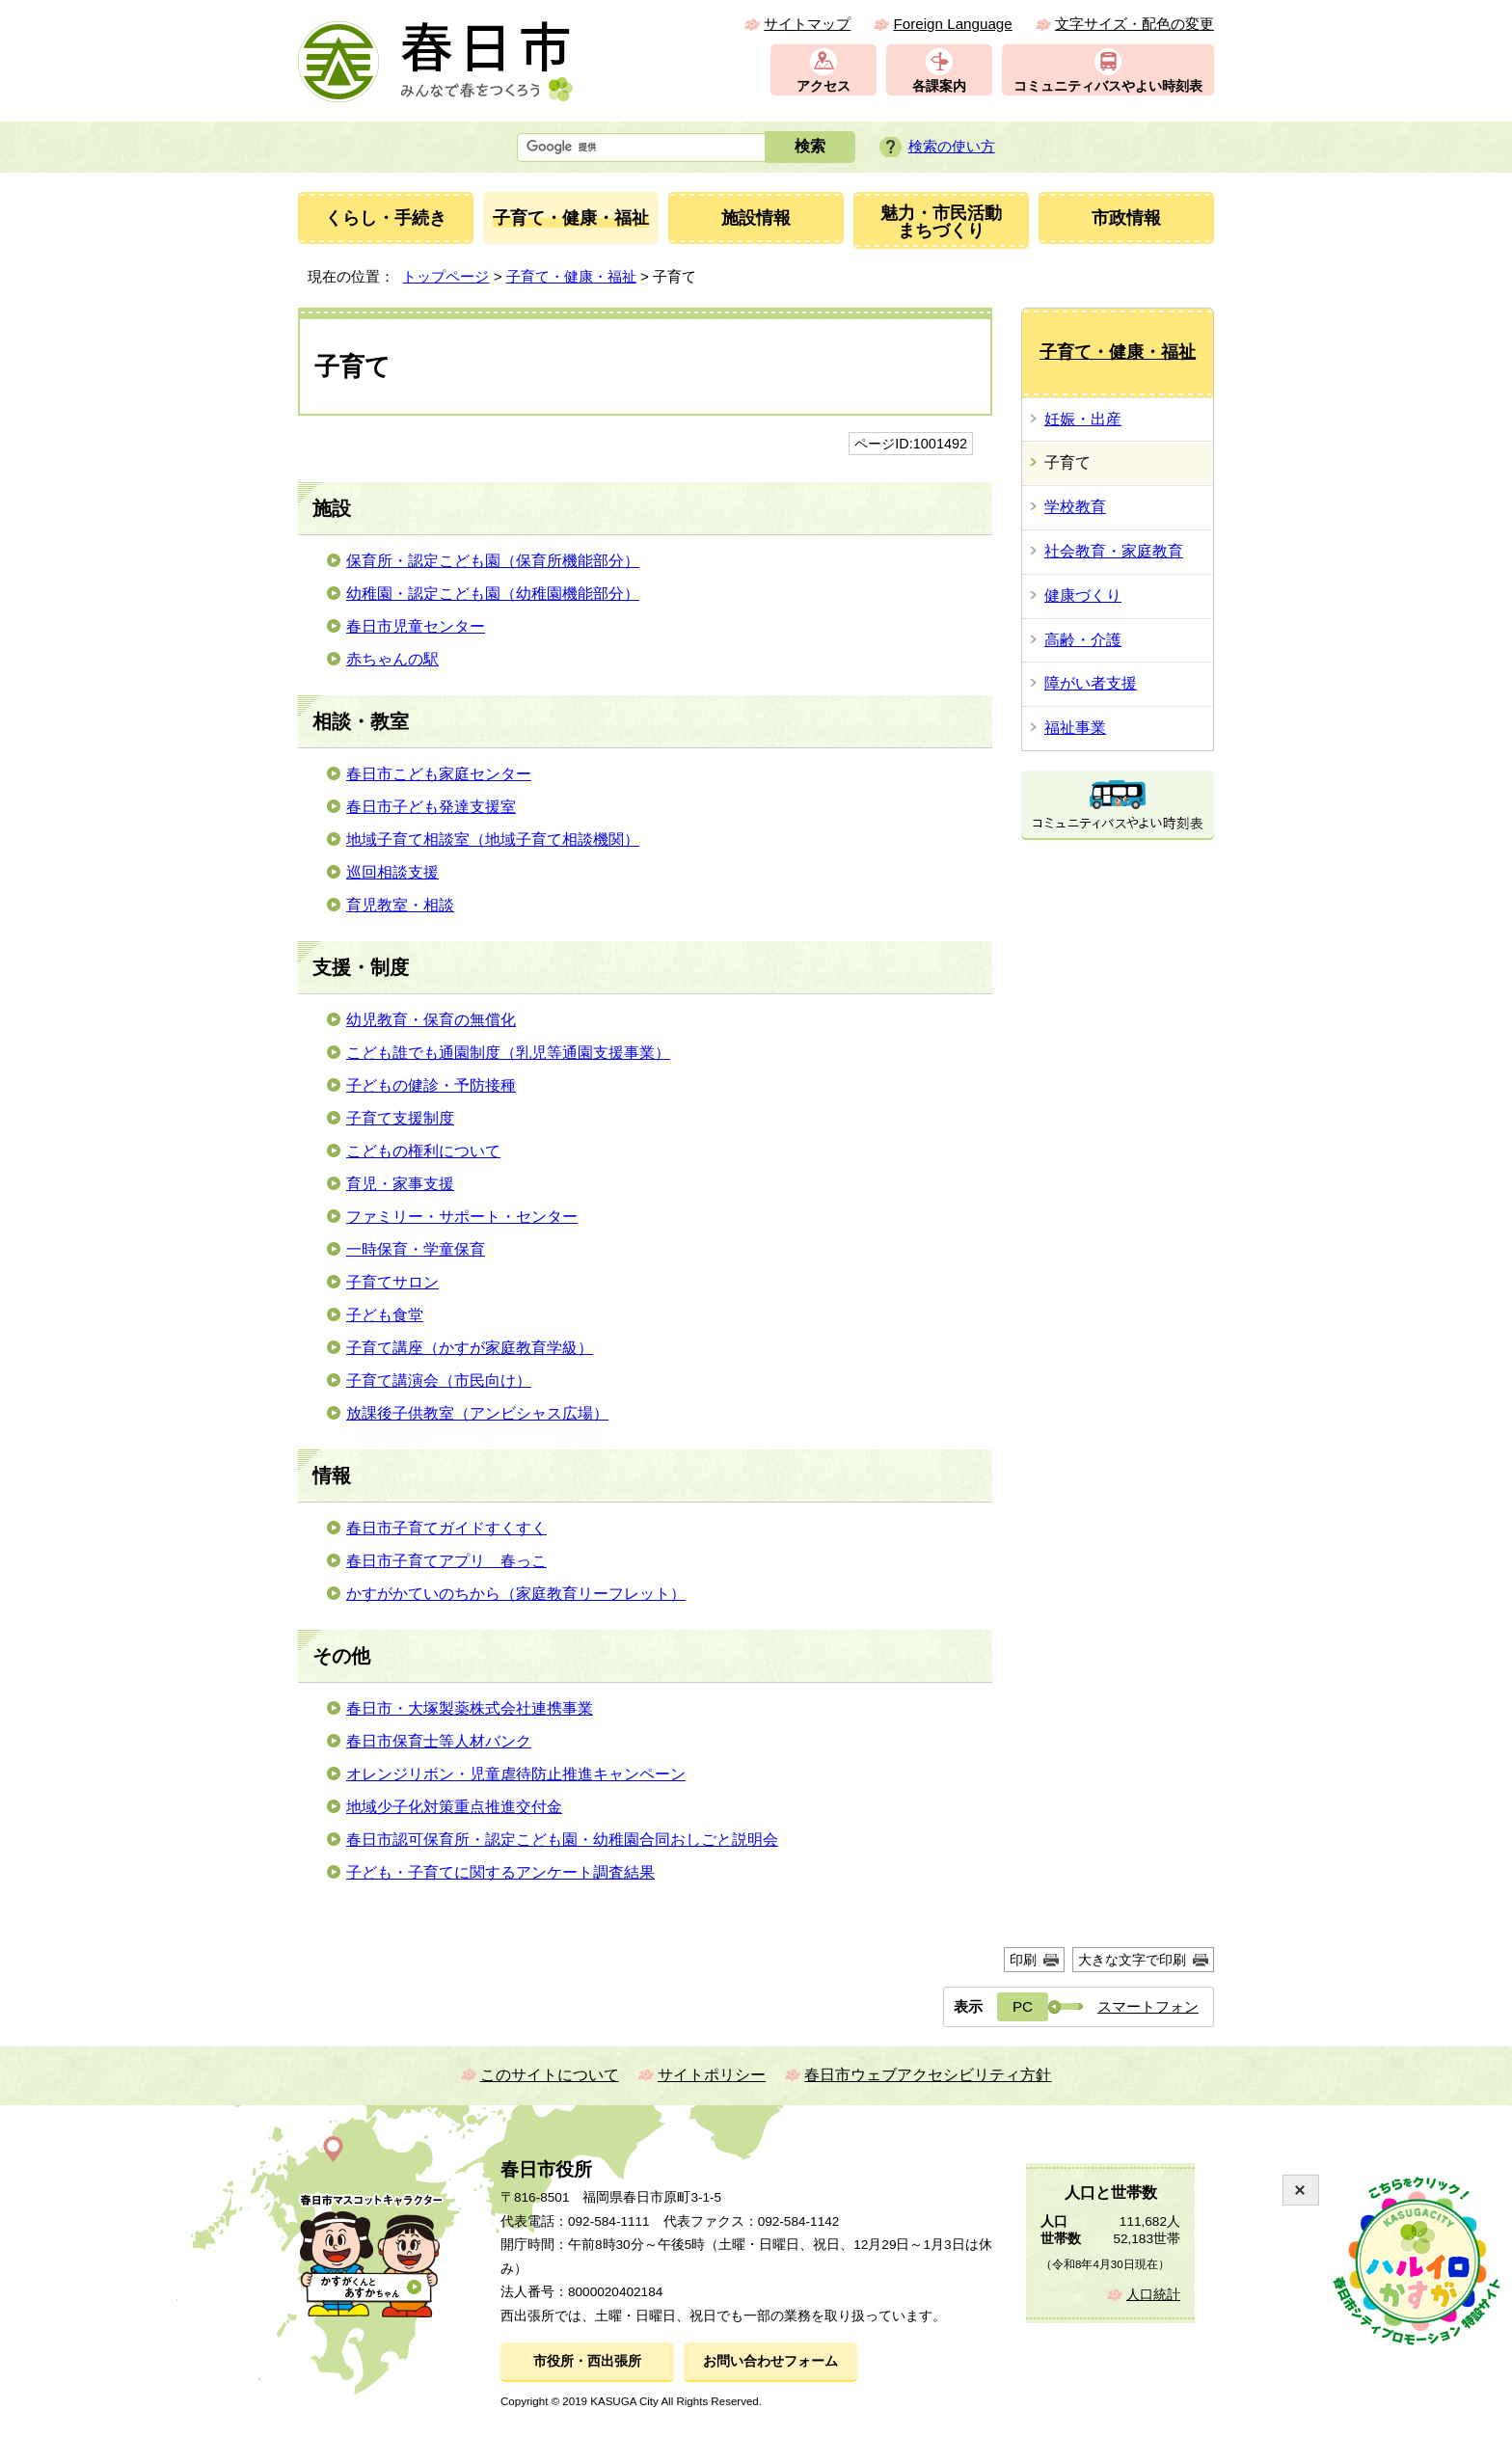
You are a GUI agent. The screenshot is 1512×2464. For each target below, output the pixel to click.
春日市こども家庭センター (438, 774)
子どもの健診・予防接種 (431, 1085)
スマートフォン (1148, 2006)
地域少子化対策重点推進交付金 (454, 1807)
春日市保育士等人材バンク (438, 1741)
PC (1022, 2006)
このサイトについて (549, 2075)
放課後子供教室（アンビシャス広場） (477, 1413)
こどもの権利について (423, 1151)
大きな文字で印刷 (1132, 1959)
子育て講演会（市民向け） (438, 1380)
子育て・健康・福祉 (571, 276)
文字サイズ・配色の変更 (1134, 23)
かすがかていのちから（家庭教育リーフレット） (516, 1593)
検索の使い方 (951, 146)
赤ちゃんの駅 (392, 659)
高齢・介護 (1082, 640)
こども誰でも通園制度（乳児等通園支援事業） (508, 1052)
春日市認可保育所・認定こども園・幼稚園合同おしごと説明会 (562, 1839)
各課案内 (939, 86)
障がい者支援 (1090, 683)
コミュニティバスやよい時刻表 (1107, 86)
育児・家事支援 (400, 1184)
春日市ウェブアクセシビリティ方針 (927, 2075)
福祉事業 (1075, 727)
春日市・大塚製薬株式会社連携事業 (469, 1708)
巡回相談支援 (392, 872)
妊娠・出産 (1082, 419)
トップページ (445, 276)
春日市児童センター (415, 626)
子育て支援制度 (400, 1118)
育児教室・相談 (400, 905)
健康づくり (1082, 595)
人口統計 (1153, 2295)
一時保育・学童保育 (415, 1249)
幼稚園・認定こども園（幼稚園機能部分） (492, 593)
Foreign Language (952, 23)
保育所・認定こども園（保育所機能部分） (492, 561)
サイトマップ (807, 23)
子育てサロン (392, 1282)
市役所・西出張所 (587, 2361)
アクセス (823, 86)
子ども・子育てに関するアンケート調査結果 (500, 1872)
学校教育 (1075, 507)
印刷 (1023, 1959)
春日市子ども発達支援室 (431, 807)
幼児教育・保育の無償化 (431, 1020)
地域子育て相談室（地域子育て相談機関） (492, 839)
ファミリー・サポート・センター (462, 1216)
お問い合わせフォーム (770, 2361)
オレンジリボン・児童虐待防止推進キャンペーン (516, 1774)
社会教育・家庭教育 (1113, 551)
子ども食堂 (384, 1315)
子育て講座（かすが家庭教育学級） (469, 1348)
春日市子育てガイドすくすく (446, 1528)
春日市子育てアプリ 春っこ (446, 1561)
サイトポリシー (712, 2075)
